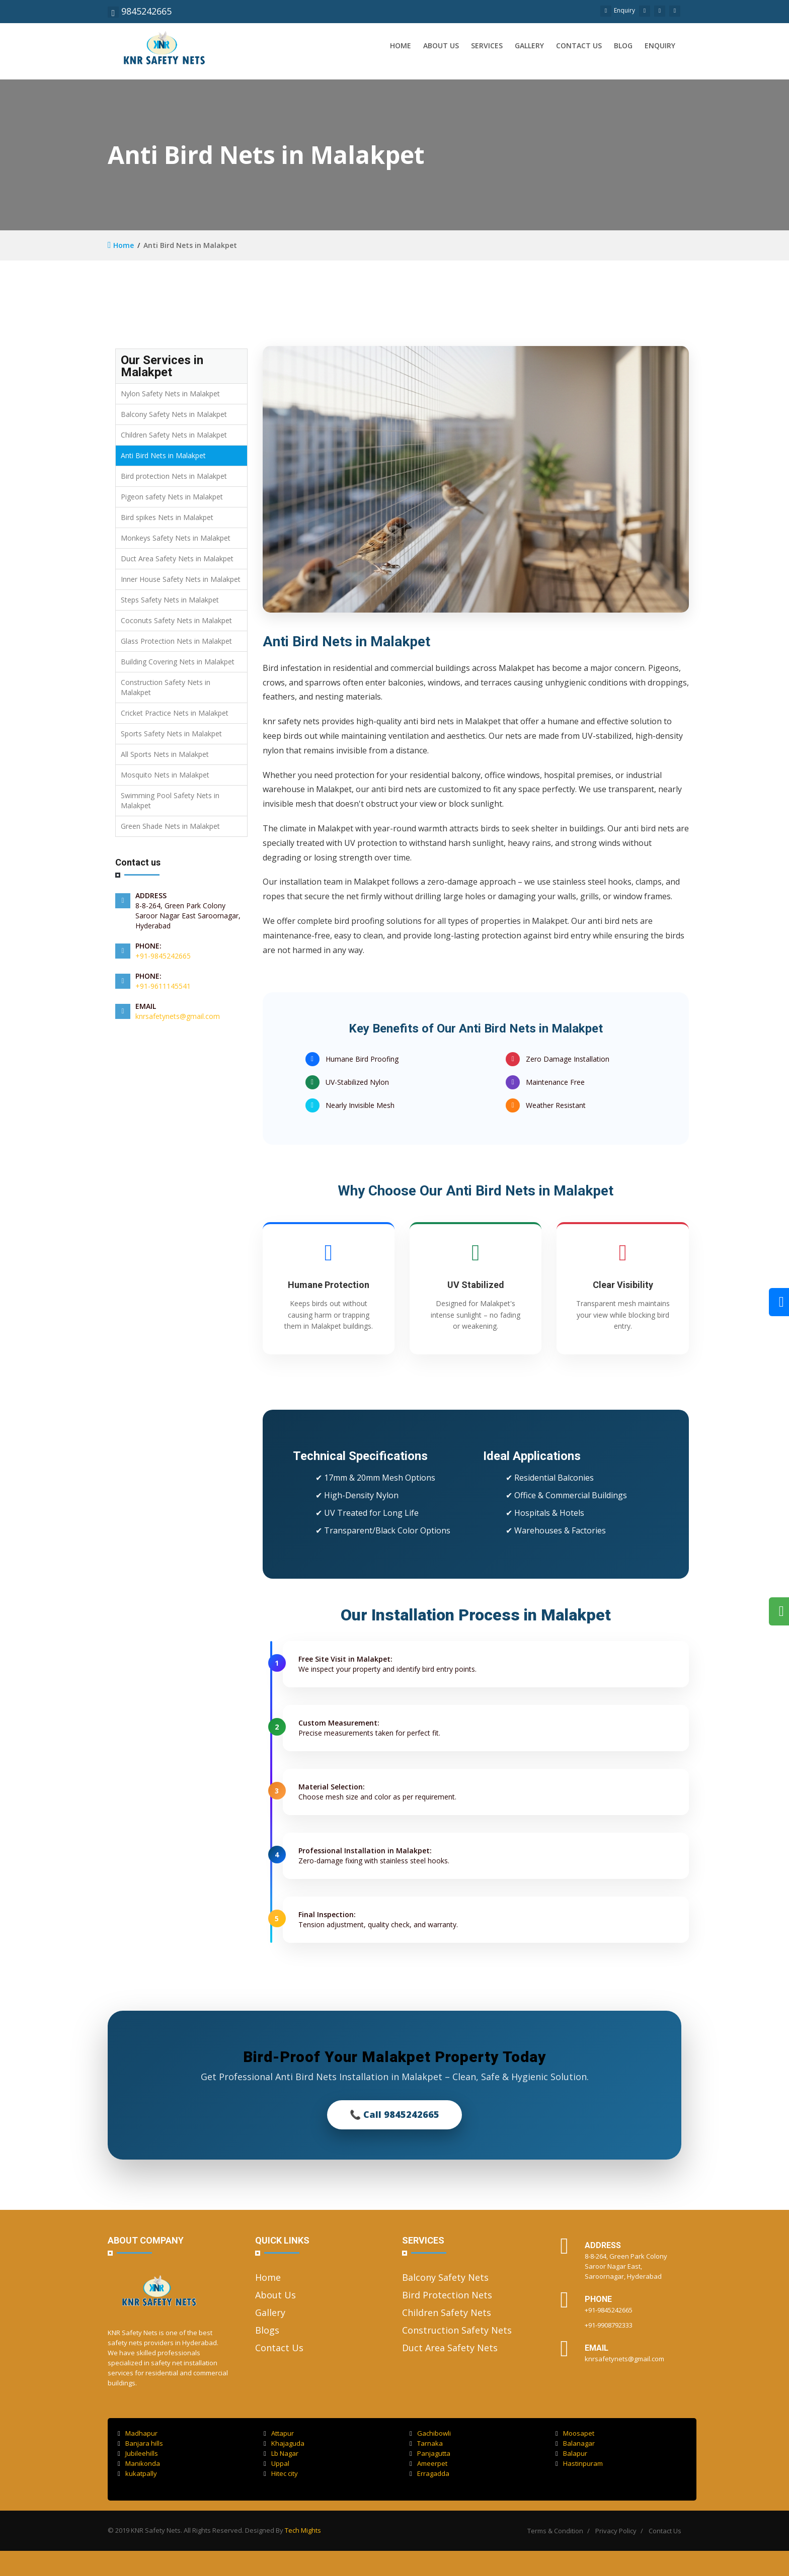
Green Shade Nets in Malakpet (170, 826)
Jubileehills (138, 2453)
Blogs (267, 2330)
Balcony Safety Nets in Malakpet (174, 414)
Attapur (279, 2433)
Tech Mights (303, 2530)
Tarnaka (426, 2443)
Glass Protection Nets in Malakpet (176, 641)
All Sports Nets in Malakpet (165, 754)
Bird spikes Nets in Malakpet (167, 517)
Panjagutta (430, 2453)
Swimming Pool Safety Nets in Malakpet (170, 800)
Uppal (276, 2463)
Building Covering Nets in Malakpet (177, 661)
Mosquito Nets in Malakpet (165, 775)
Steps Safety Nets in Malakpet (170, 600)
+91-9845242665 (163, 956)
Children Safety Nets (446, 2312)
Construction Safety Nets (457, 2330)
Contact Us (279, 2348)
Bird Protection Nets (447, 2295)
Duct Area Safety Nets (450, 2348)
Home (400, 45)
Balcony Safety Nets (445, 2277)
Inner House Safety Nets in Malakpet (181, 579)
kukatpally (137, 2473)
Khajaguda (284, 2443)
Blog (623, 45)
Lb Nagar (281, 2453)
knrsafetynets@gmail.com (177, 1016)
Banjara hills (140, 2443)
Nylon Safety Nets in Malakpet (170, 393)
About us (441, 45)
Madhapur (137, 2433)
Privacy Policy (616, 2530)
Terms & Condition (555, 2530)
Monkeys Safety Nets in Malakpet (175, 538)
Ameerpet (428, 2463)
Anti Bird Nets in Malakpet (163, 455)
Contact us (579, 45)
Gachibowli (430, 2433)
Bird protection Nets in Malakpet (174, 476)
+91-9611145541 (163, 986)
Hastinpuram (579, 2463)
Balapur (571, 2453)
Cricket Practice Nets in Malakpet (174, 713)
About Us (275, 2295)
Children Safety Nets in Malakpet (174, 435)
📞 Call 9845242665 (394, 2114)
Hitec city (281, 2473)
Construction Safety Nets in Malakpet (165, 687)
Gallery (529, 45)
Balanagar (575, 2443)
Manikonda (139, 2463)
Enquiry (617, 10)
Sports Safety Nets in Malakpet (171, 733)
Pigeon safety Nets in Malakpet (172, 496)
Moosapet (575, 2433)
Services (487, 45)
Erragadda (429, 2473)
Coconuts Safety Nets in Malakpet (176, 620)
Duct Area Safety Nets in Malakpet (177, 558)
